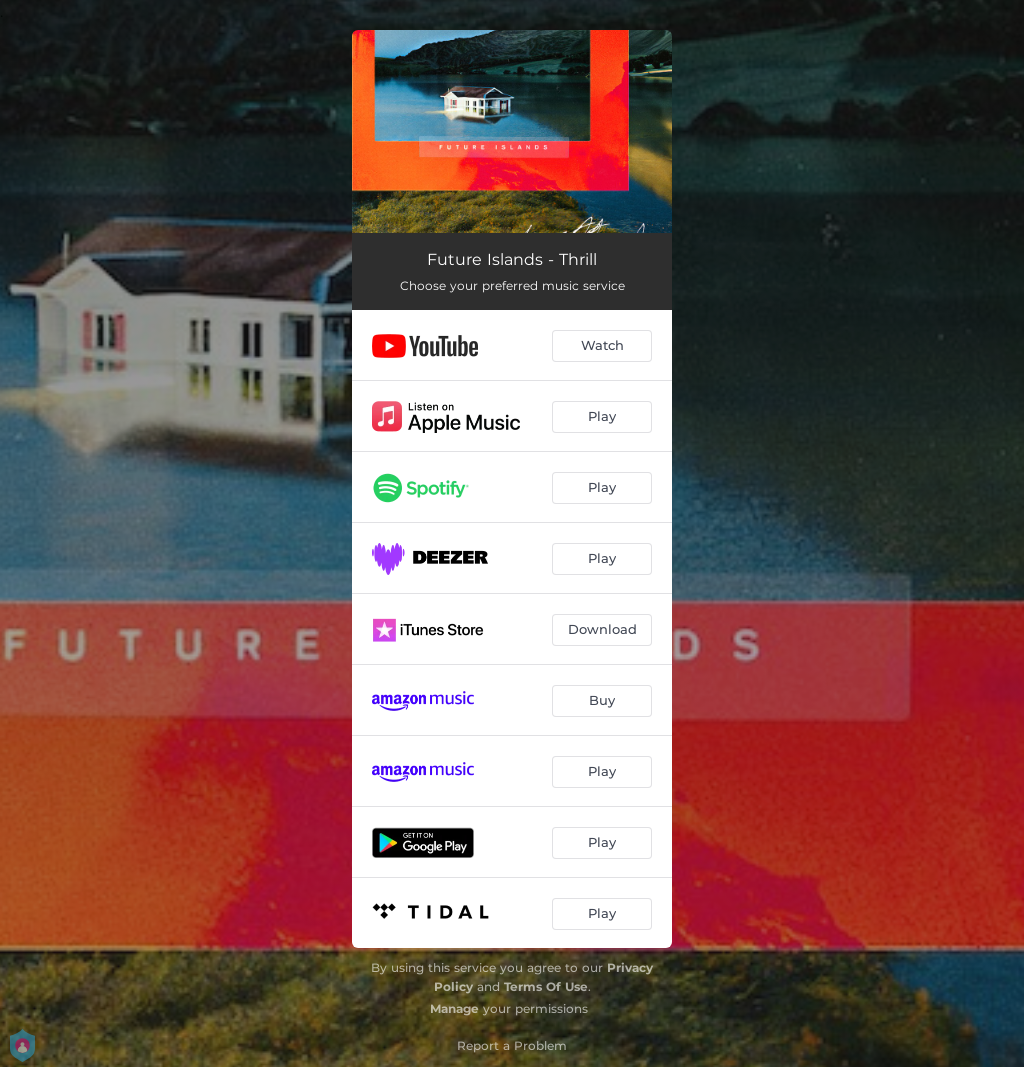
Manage (454, 1008)
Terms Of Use (546, 986)
